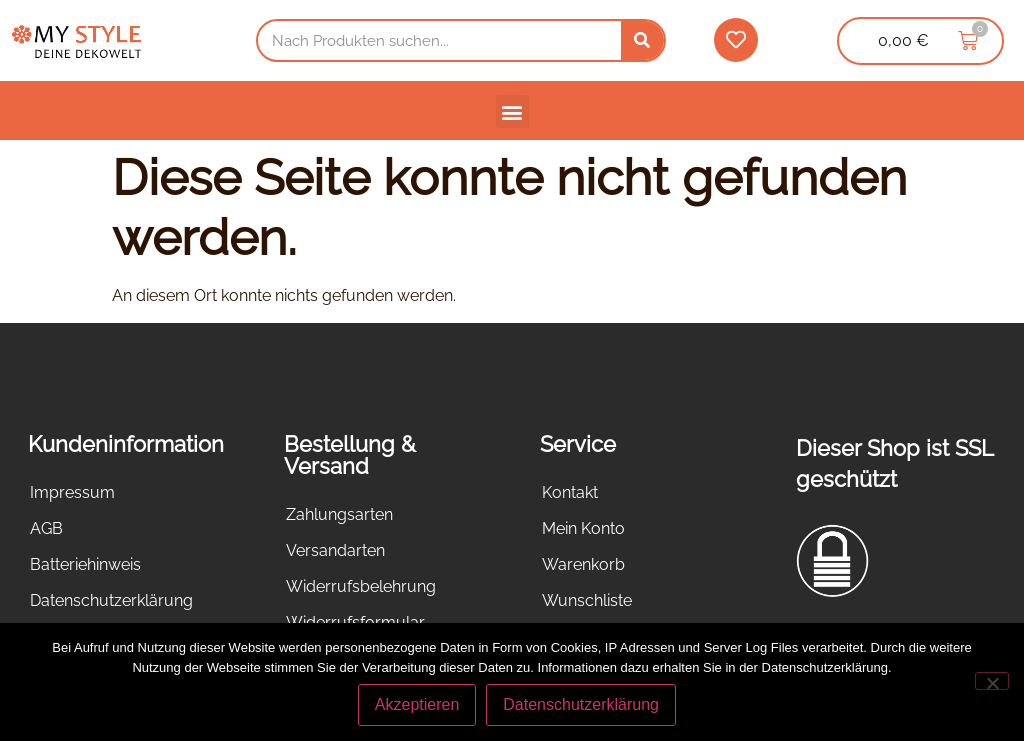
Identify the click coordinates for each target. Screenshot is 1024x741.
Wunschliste (587, 600)
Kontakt (570, 492)
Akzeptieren (417, 704)
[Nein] (992, 681)
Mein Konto (583, 528)
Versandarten (335, 550)
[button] (512, 111)
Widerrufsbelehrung (361, 586)
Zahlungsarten (339, 514)
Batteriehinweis (85, 564)
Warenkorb (583, 564)
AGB (46, 528)
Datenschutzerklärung (111, 600)
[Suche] (642, 40)
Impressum (72, 492)
